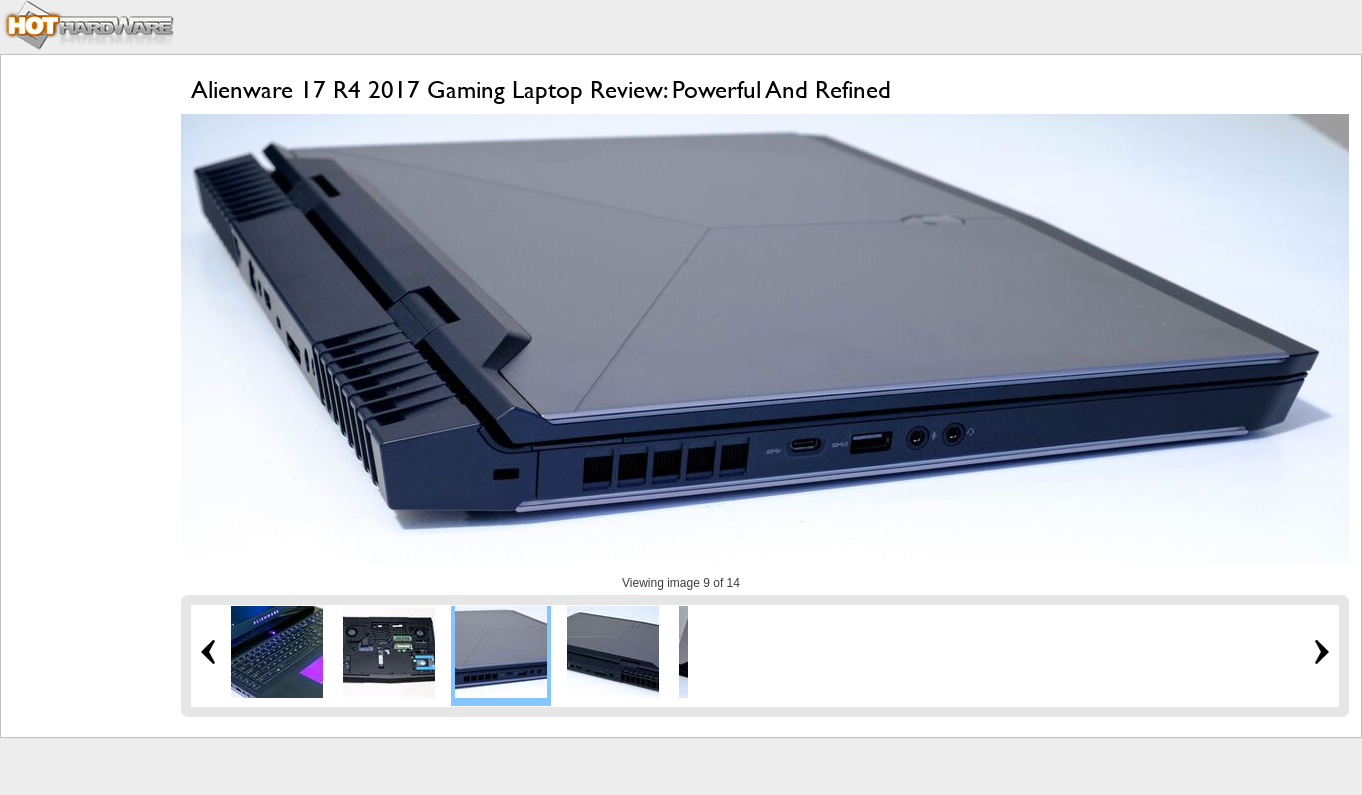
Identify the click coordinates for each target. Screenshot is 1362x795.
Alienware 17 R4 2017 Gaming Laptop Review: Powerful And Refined (541, 89)
